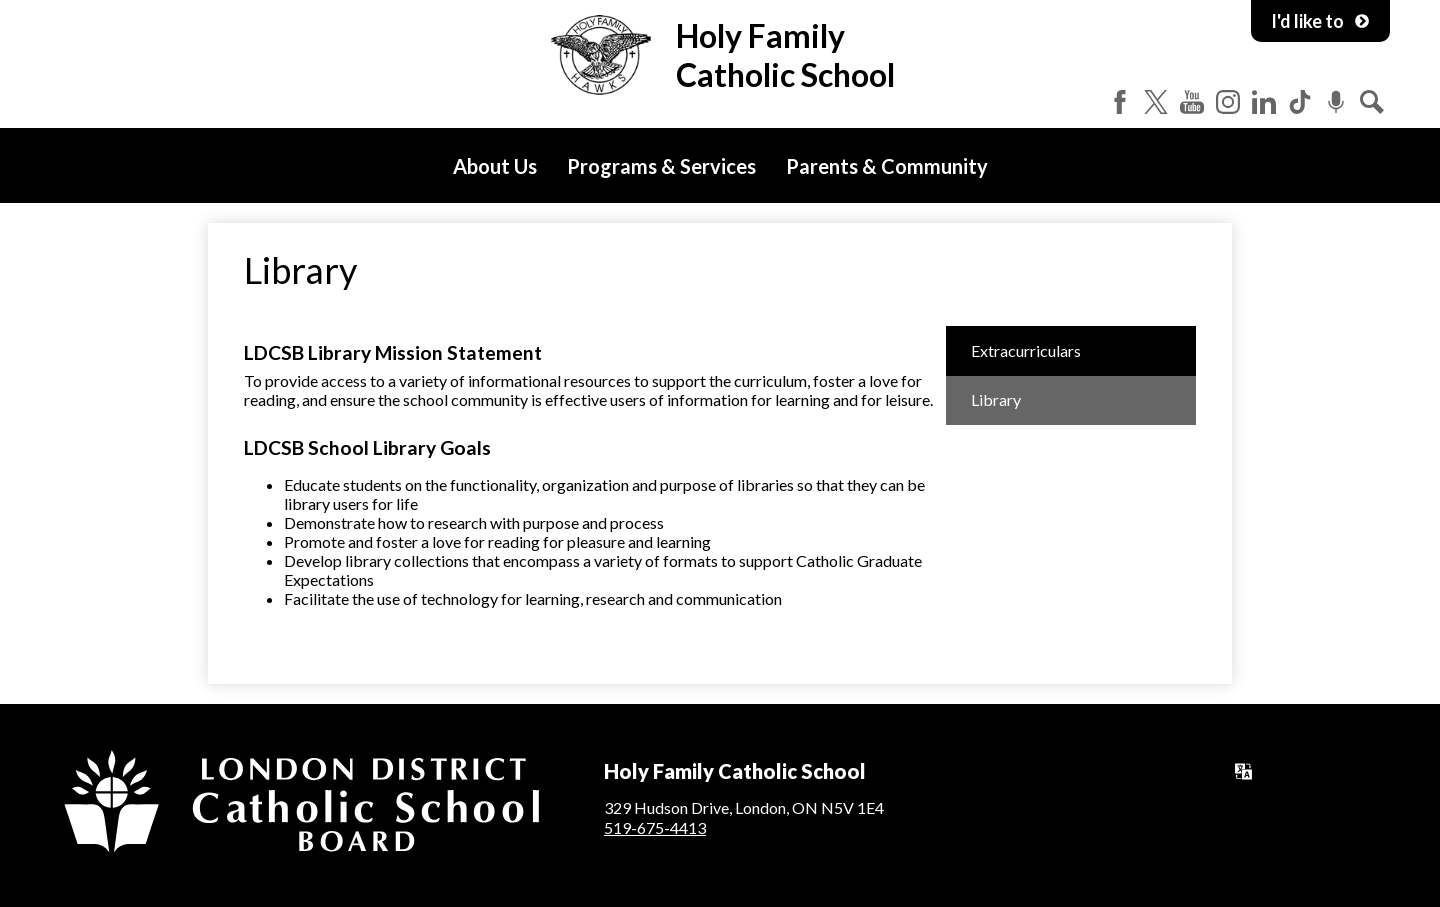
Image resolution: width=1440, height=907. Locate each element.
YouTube (1192, 102)
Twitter (1156, 102)
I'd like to (1320, 21)
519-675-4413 (655, 827)
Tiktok (1300, 102)
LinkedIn (1264, 102)
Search (1372, 102)
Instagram (1228, 102)
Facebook (1120, 102)
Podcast (1336, 102)
